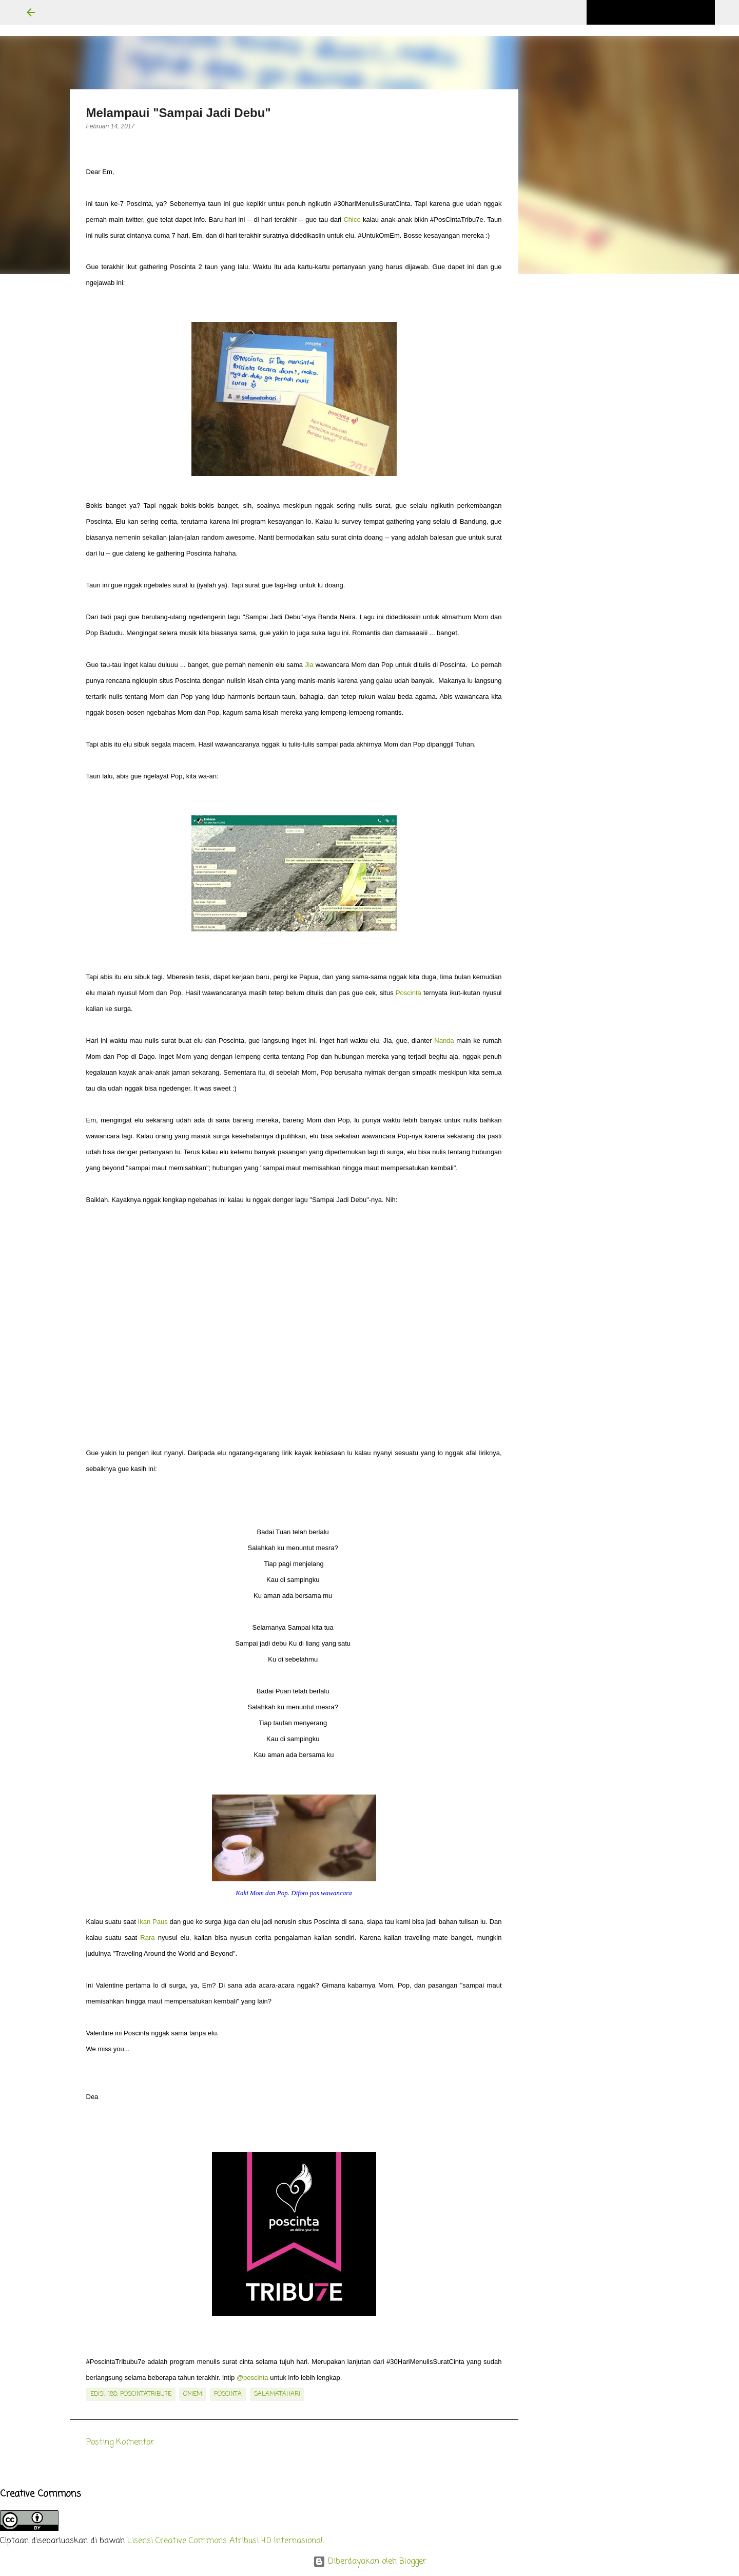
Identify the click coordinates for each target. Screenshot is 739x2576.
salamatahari (277, 2394)
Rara (147, 1937)
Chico (351, 219)
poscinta (228, 2394)
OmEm (192, 2394)
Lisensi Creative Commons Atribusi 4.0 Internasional (225, 2541)
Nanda (444, 1040)
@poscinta (252, 2377)
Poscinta (408, 993)
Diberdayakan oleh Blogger (369, 2561)
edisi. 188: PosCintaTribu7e (130, 2394)
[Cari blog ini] (661, 12)
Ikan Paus (153, 1921)
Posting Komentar (120, 2442)
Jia (309, 665)
